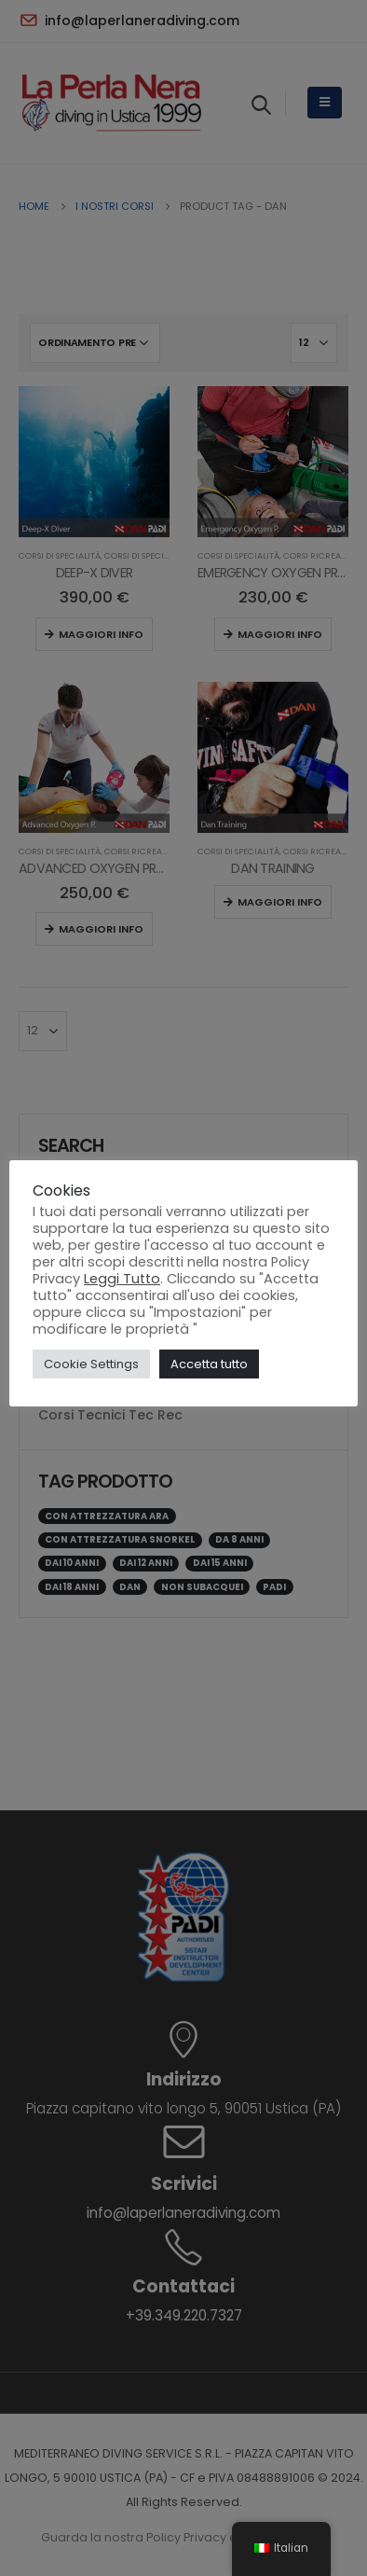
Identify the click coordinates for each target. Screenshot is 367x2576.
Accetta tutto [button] (209, 1364)
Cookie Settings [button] (91, 1364)
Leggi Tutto (122, 1278)
